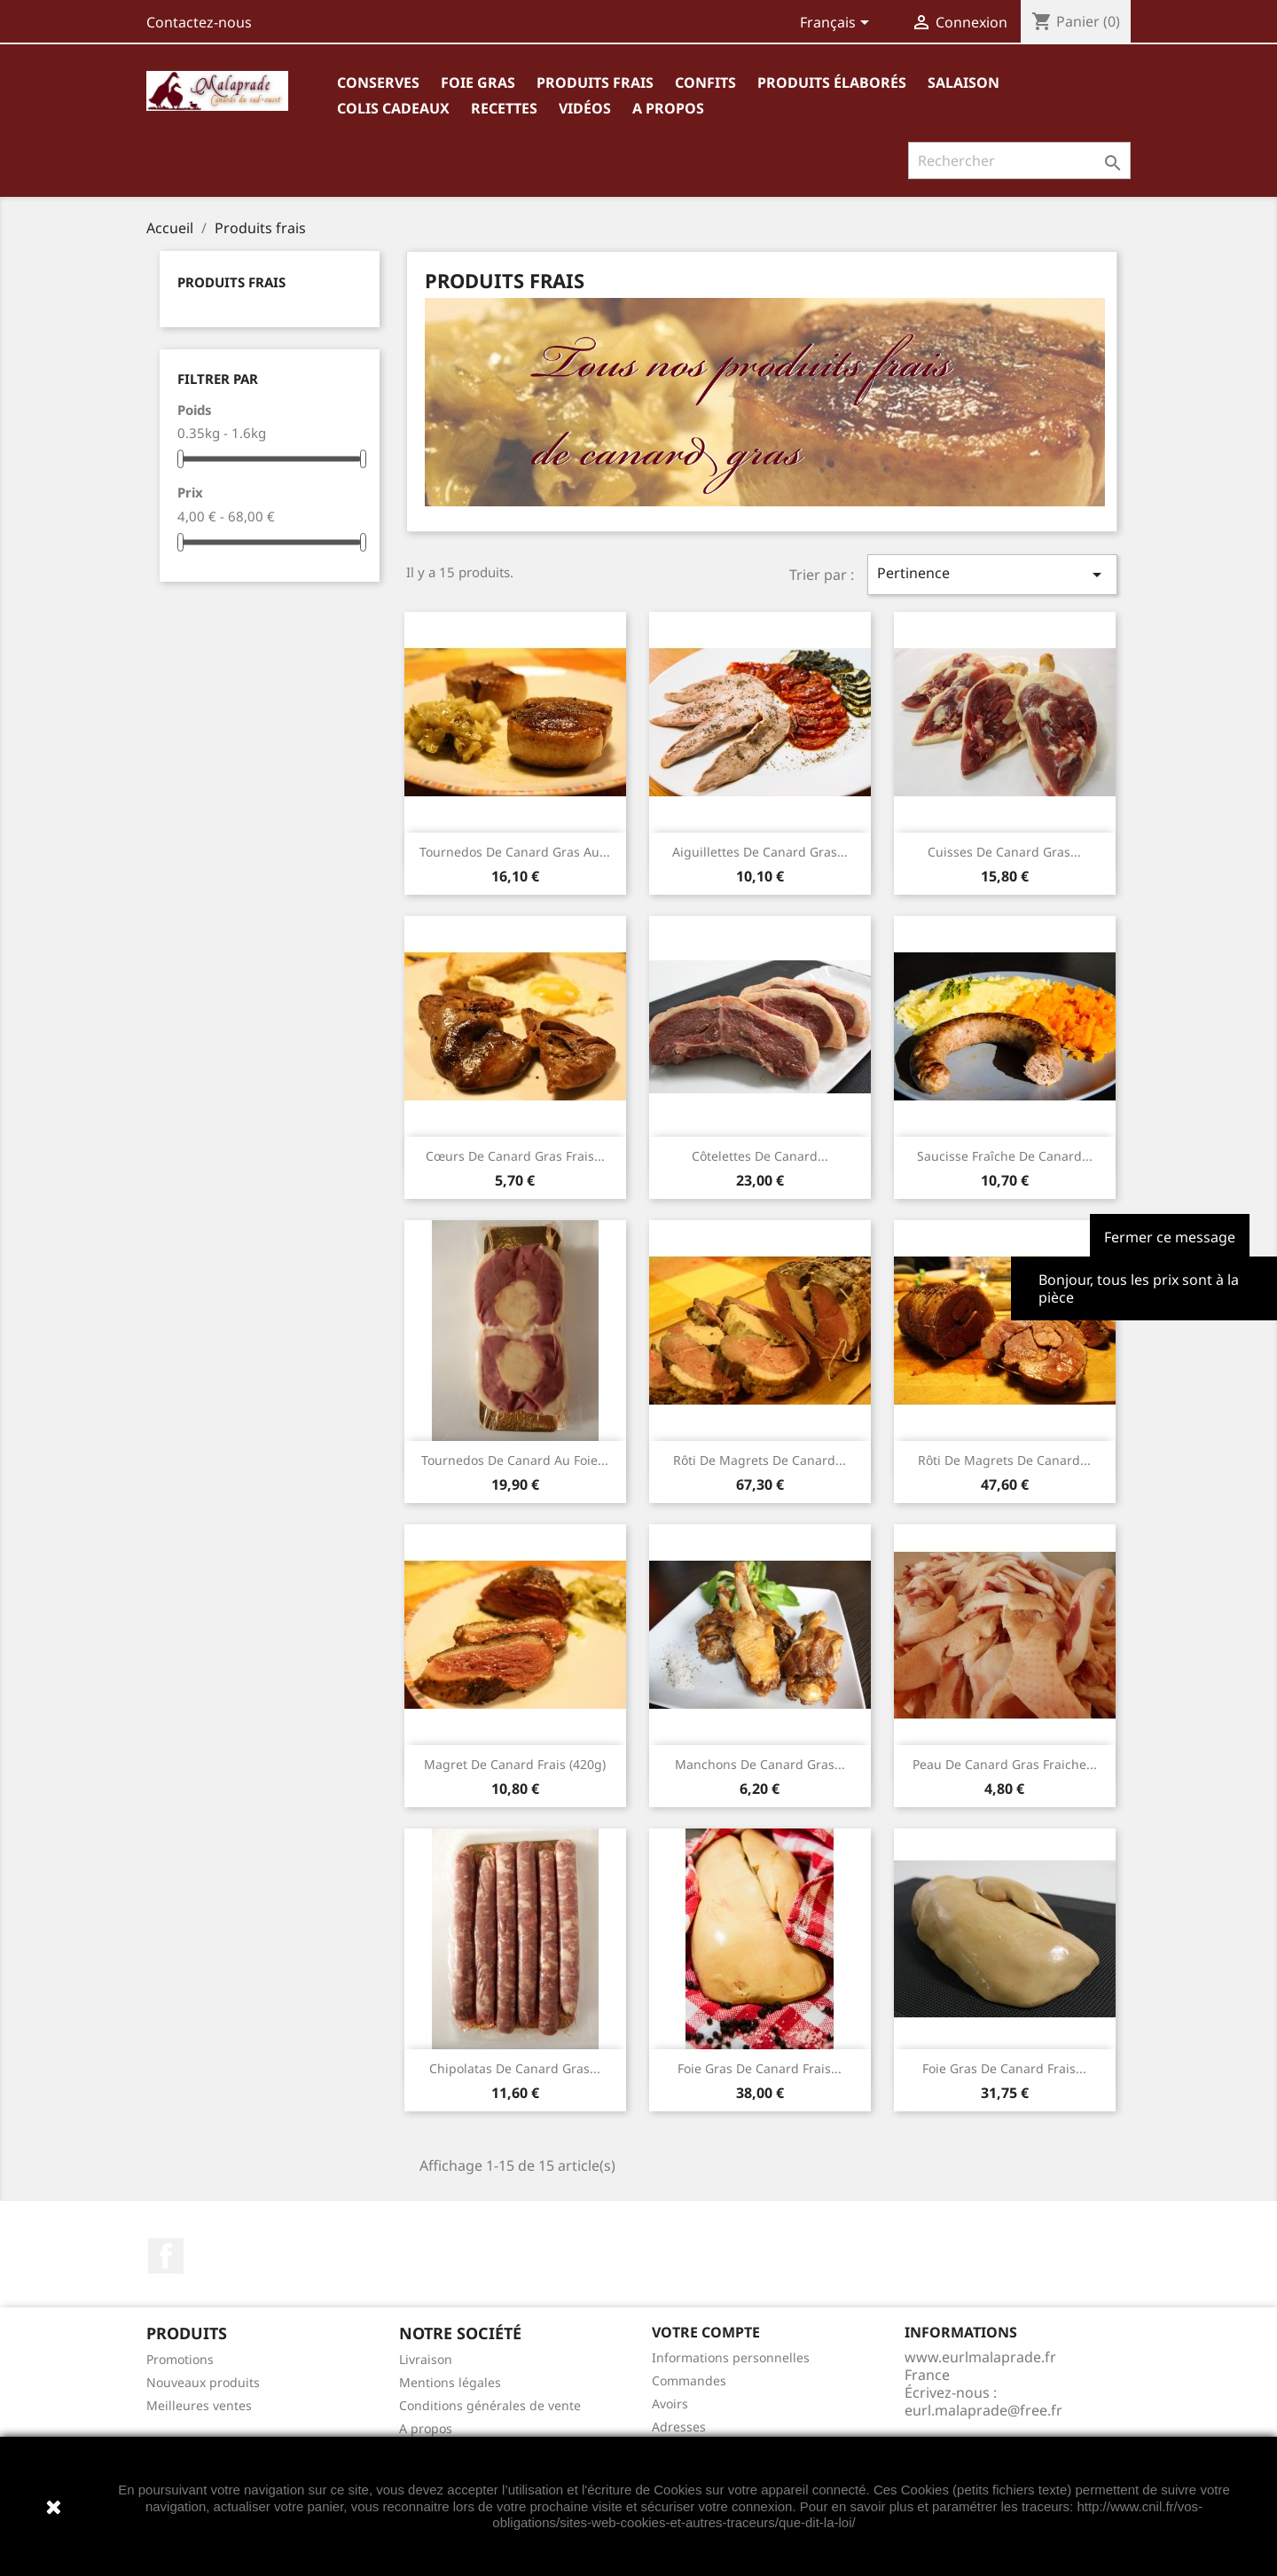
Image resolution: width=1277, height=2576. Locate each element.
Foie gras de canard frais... (760, 2068)
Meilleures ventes (199, 2405)
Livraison (425, 2359)
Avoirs (670, 2403)
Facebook (166, 2256)
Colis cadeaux (393, 108)
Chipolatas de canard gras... (514, 2068)
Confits (705, 82)
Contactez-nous (199, 22)
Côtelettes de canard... (760, 1155)
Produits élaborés (831, 82)
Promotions (180, 2359)
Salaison (963, 82)
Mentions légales (450, 2382)
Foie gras (478, 82)
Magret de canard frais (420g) (515, 1764)
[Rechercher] (1019, 160)
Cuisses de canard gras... (1004, 851)
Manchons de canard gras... (760, 1764)
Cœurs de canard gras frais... (515, 1155)
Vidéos (585, 108)
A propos (668, 108)
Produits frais (595, 82)
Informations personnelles (731, 2357)
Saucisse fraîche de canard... (1005, 1155)
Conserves (378, 82)
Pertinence (992, 574)
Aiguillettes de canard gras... (760, 851)
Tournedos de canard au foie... (514, 1460)
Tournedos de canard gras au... (514, 851)
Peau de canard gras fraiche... (1005, 1764)
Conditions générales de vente (490, 2405)
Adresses (679, 2426)
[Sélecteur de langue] (837, 24)
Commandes (689, 2380)
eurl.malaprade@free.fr (983, 2410)
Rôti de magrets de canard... (759, 1460)
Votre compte (706, 2332)
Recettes (504, 108)
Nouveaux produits (203, 2382)
